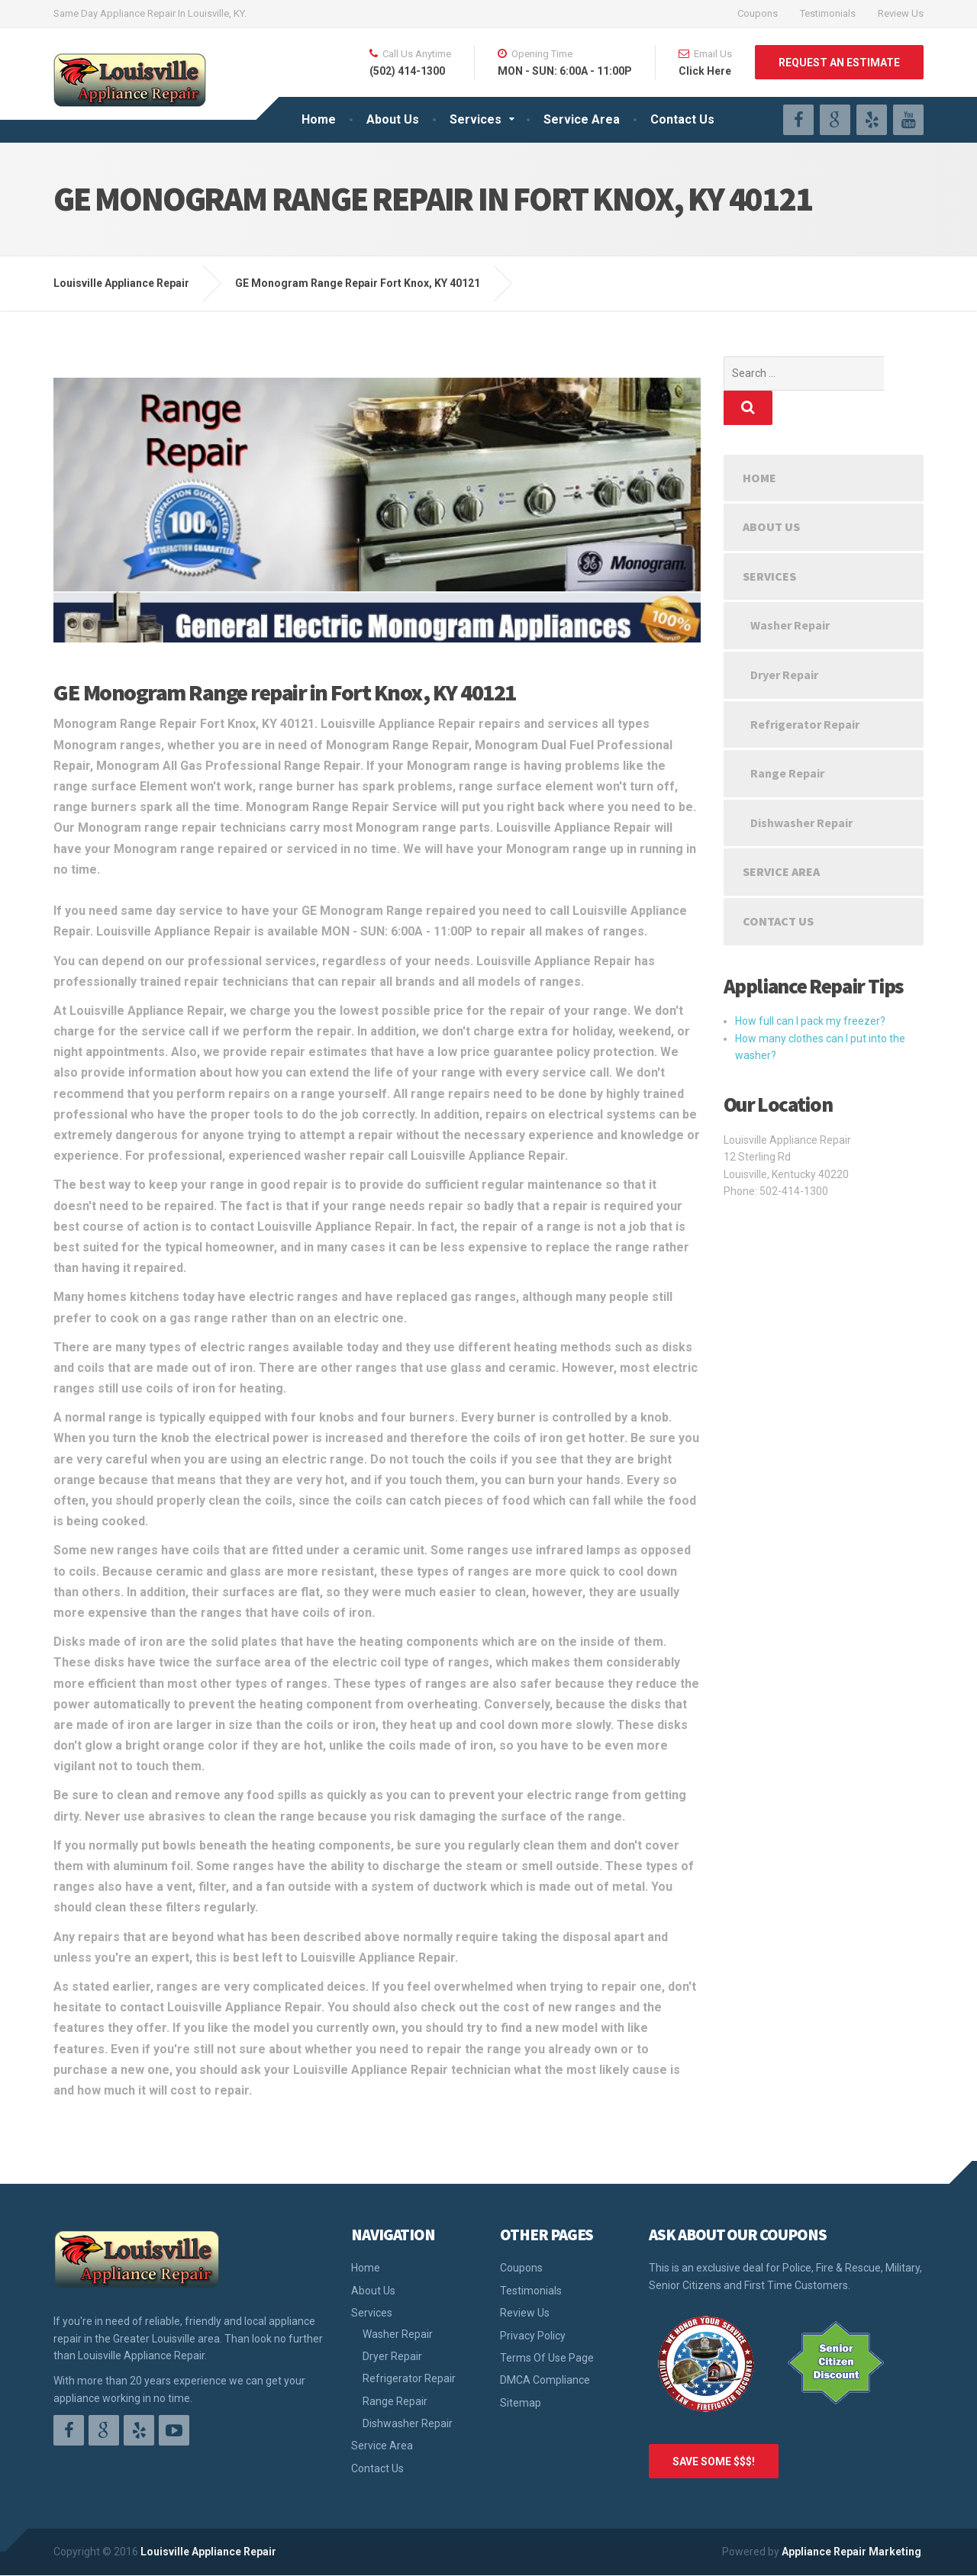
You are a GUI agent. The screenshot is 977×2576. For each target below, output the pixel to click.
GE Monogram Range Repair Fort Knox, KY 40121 (357, 283)
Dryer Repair (784, 640)
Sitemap (520, 2403)
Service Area (581, 119)
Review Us (901, 13)
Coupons (757, 13)
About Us (392, 119)
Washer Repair (790, 590)
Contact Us (682, 119)
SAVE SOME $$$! (713, 2461)
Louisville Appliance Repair (208, 2551)
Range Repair (787, 738)
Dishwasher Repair (801, 788)
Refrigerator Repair (804, 689)
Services (475, 119)
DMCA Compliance (545, 2380)
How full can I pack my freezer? (810, 986)
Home (318, 119)
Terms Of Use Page (547, 2358)
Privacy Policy (533, 2336)
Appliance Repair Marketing (851, 2551)
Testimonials (828, 13)
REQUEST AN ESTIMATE (839, 62)
